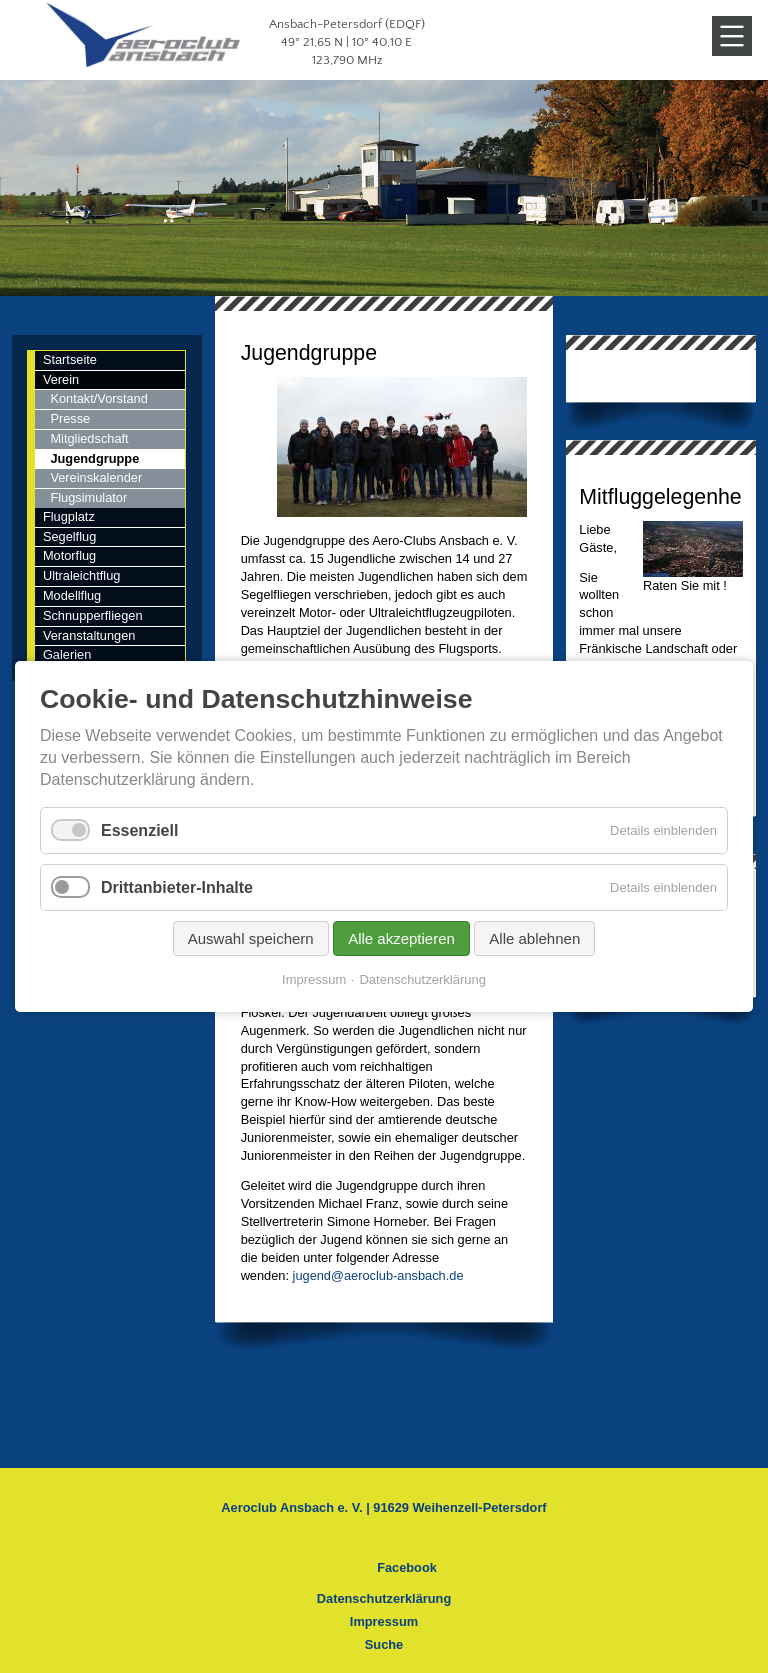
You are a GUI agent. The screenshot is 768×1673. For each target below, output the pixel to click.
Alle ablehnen (534, 938)
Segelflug (69, 536)
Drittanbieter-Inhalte (177, 887)
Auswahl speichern (251, 938)
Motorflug (69, 555)
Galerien (67, 654)
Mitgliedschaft (89, 438)
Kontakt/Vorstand (98, 398)
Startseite (70, 359)
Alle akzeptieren (401, 938)
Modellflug (72, 595)
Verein (61, 379)
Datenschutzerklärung (384, 1598)
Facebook (407, 1567)
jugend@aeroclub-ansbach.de (378, 1275)
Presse (70, 418)
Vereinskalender (96, 477)
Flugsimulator (88, 497)
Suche (384, 1644)
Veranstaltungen (89, 635)
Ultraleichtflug (82, 575)
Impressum (384, 1621)
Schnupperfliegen (93, 615)
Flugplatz (69, 516)
